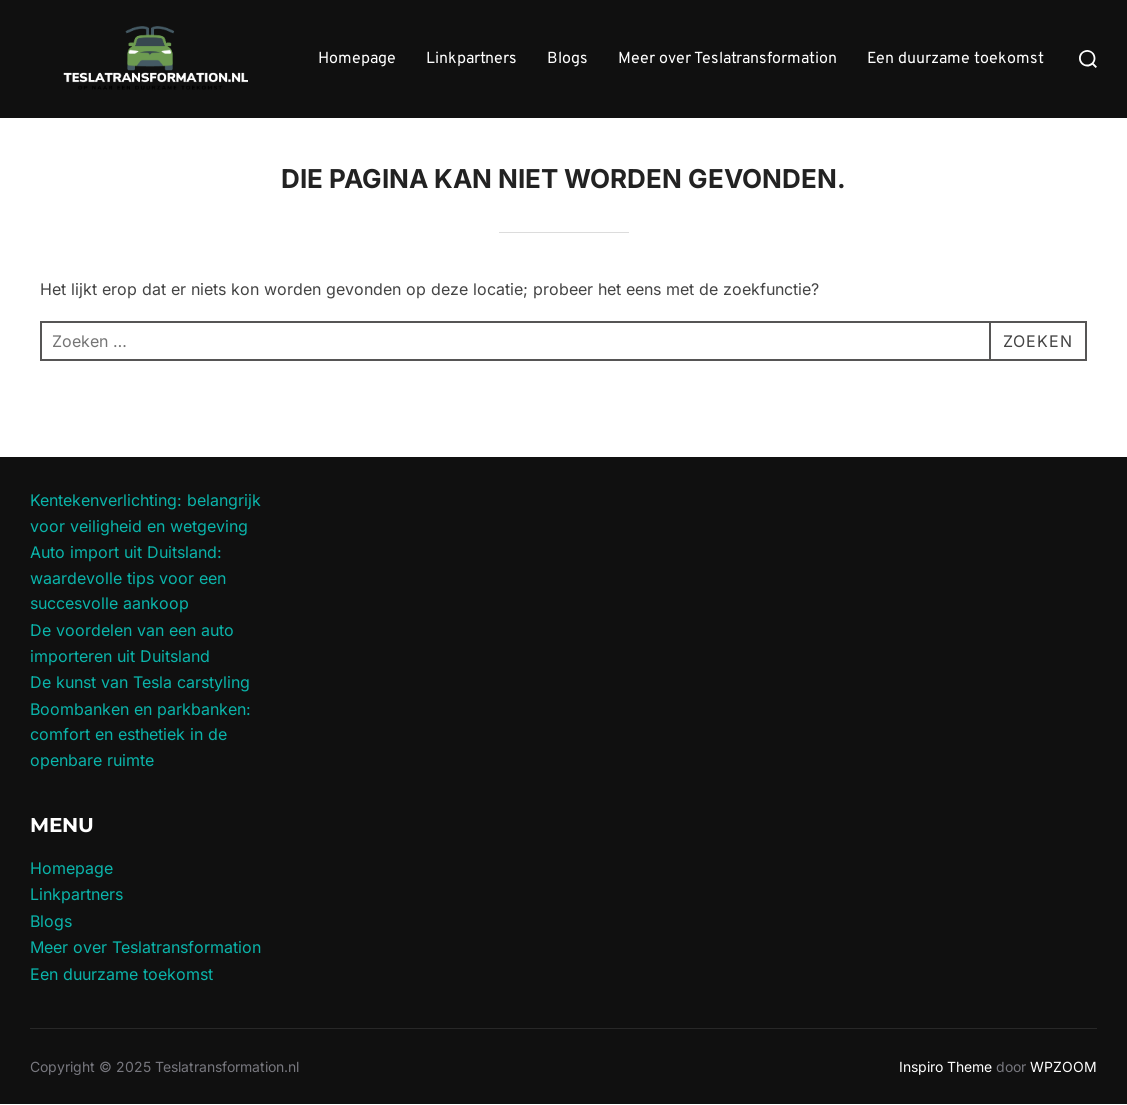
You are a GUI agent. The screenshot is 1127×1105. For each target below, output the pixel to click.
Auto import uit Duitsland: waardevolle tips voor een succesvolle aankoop (128, 577)
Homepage (357, 59)
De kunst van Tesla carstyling (140, 682)
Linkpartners (471, 59)
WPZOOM (1063, 1066)
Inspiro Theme (945, 1066)
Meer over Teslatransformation (727, 59)
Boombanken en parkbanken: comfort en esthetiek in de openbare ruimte (140, 734)
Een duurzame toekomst (955, 59)
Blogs (567, 59)
